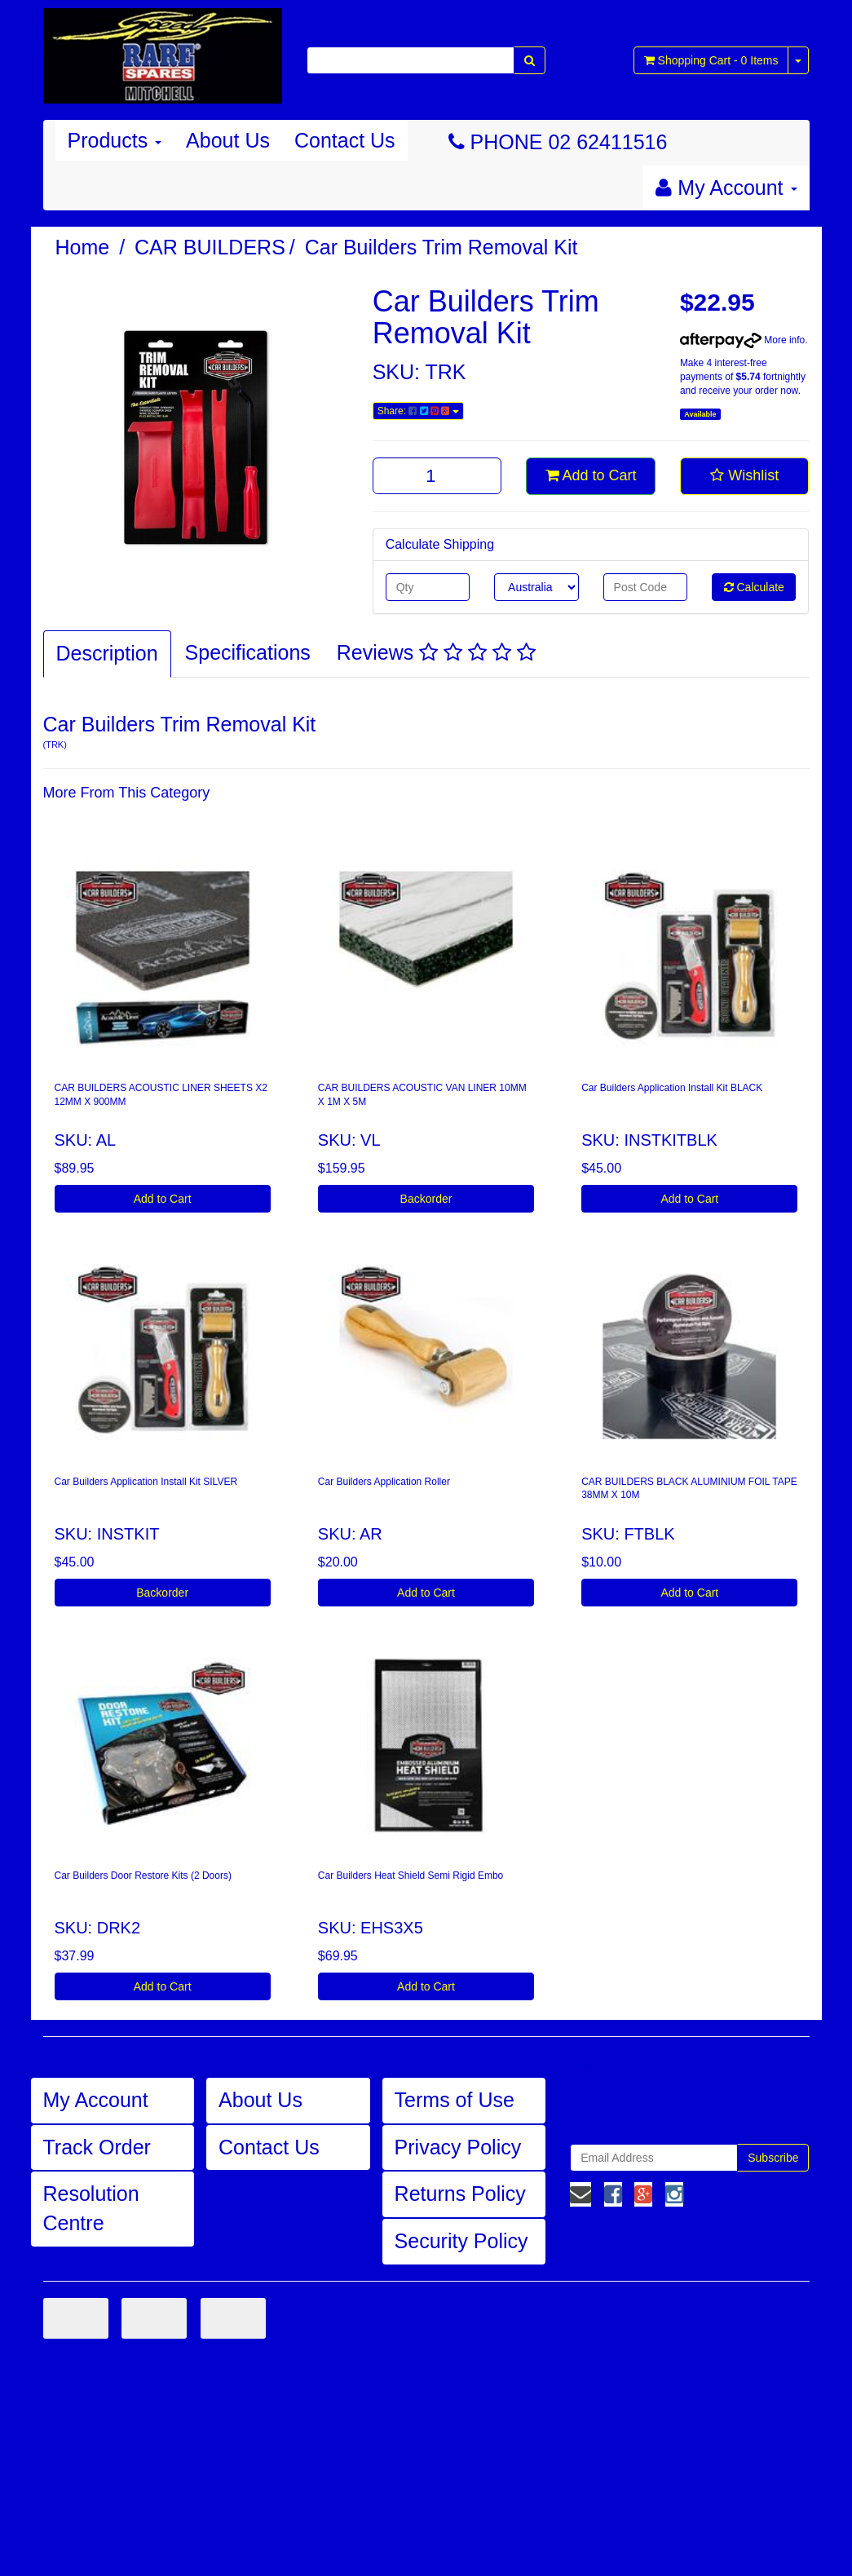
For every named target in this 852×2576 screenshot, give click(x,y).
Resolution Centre (91, 2208)
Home (82, 247)
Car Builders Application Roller (384, 1481)
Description (107, 653)
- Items (711, 60)
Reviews (436, 652)
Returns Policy (460, 2193)
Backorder (426, 1198)
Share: (418, 411)
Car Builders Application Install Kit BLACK (671, 1088)
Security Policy (461, 2240)
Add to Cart (591, 475)
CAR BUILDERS (210, 247)
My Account (95, 2099)
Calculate (754, 587)
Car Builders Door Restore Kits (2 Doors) (143, 1875)
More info (742, 340)
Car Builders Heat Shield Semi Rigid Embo (410, 1875)
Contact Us (344, 140)
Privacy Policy (458, 2147)
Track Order (97, 2147)
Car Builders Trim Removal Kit (441, 247)
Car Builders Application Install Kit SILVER (146, 1481)
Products (115, 140)
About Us (228, 140)
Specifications (248, 652)
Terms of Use (454, 2099)
